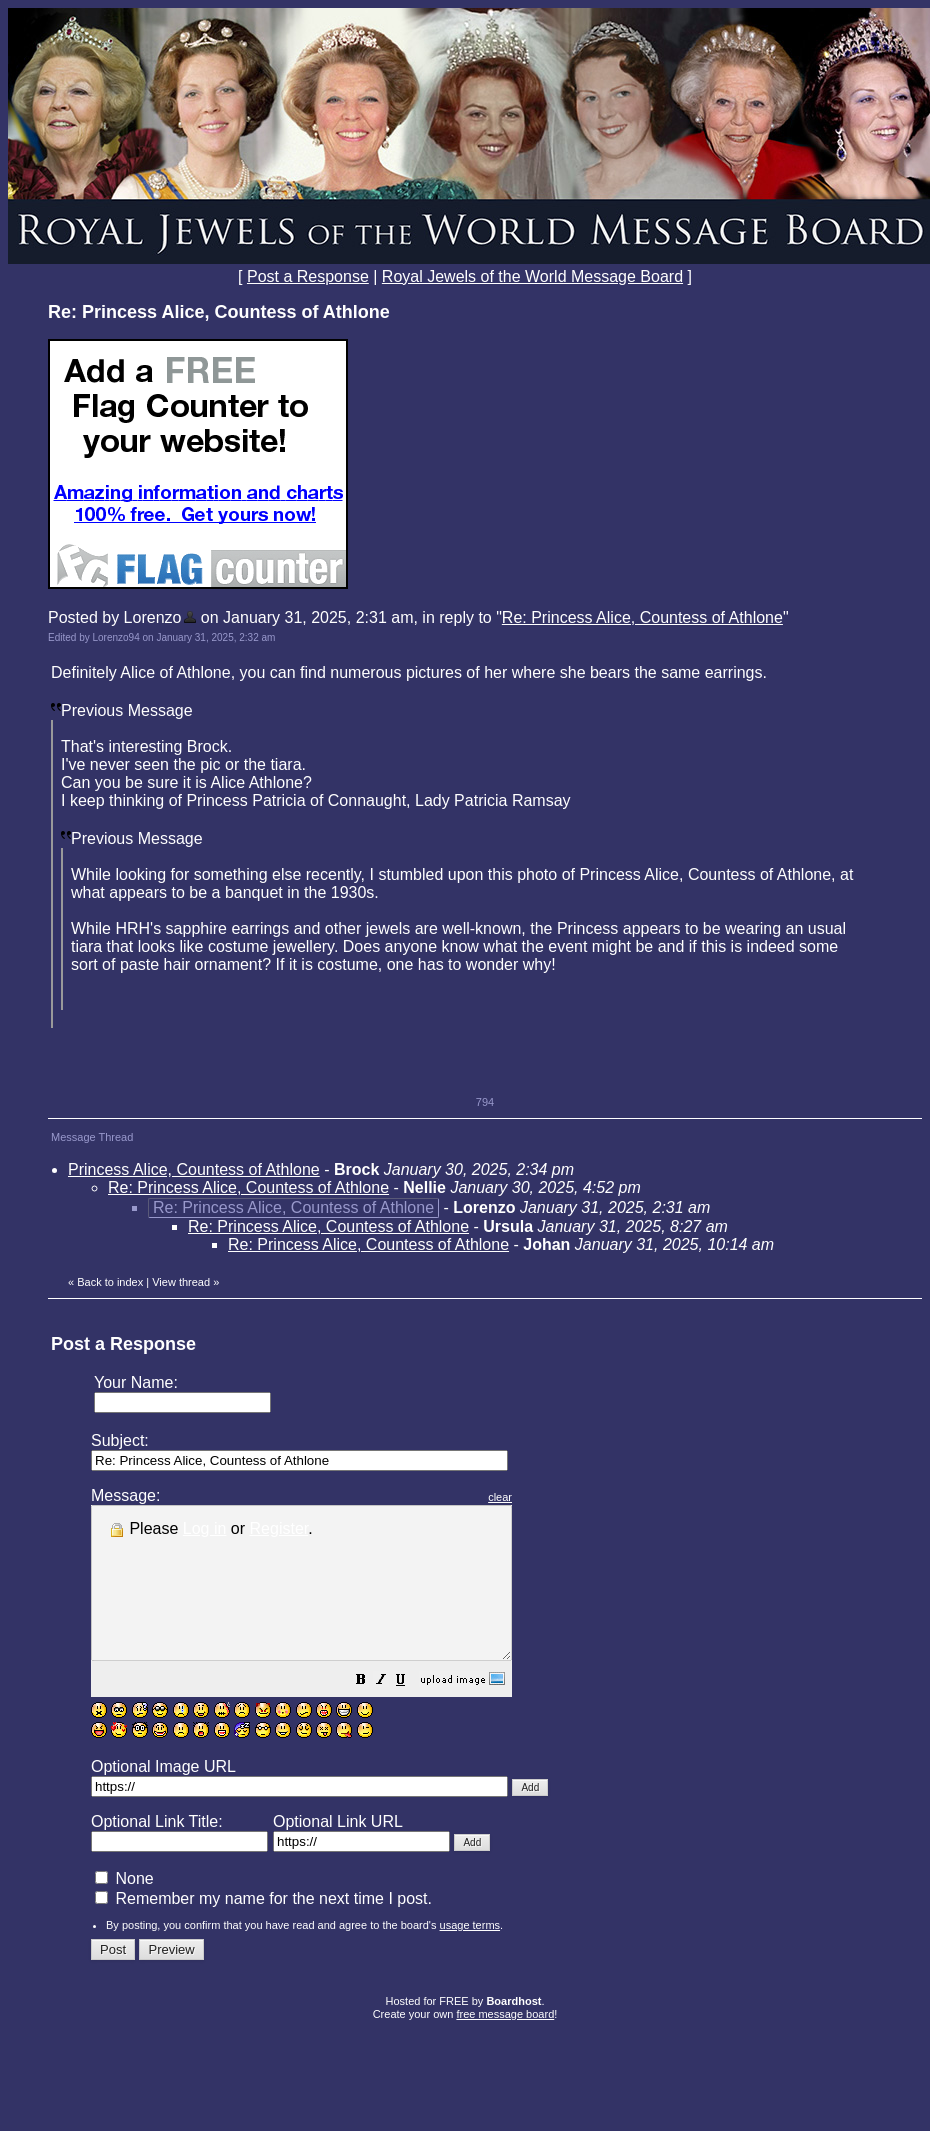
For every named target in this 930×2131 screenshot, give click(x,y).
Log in (205, 1528)
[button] (411, 1711)
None (124, 1908)
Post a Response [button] (308, 276)
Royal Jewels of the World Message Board (532, 276)
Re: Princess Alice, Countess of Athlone (642, 617)
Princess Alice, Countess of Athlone (194, 1169)
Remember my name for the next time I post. (263, 1928)
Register (279, 1528)
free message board (505, 2044)
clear (550, 1497)
